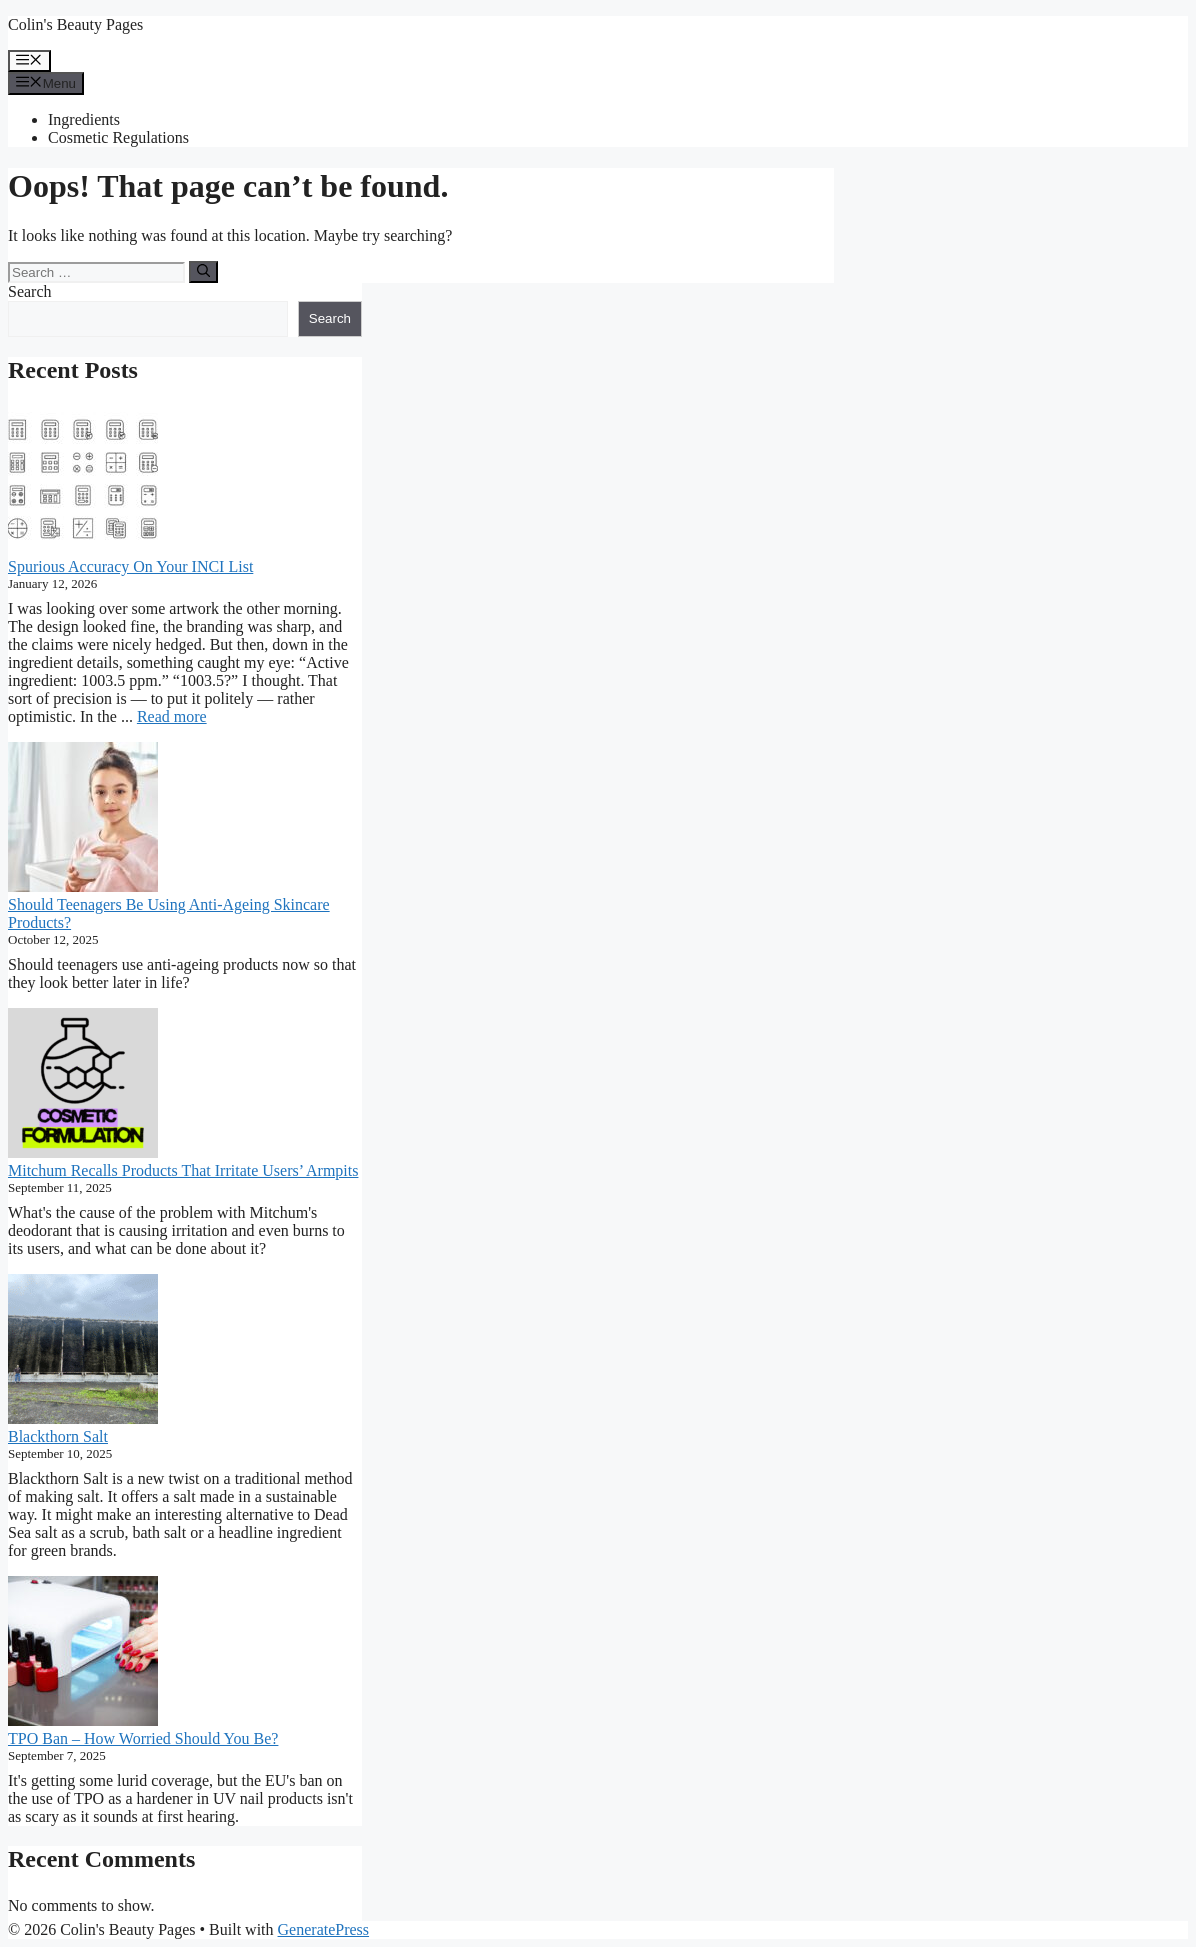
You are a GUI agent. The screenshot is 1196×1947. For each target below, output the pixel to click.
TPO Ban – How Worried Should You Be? (143, 1738)
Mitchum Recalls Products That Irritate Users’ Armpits (183, 1170)
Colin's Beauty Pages (75, 24)
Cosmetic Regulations (118, 137)
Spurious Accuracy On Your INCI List (130, 566)
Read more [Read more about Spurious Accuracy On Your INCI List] (172, 716)
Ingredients (84, 119)
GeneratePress (324, 1929)
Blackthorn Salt (58, 1436)
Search (30, 291)
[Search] (203, 272)
